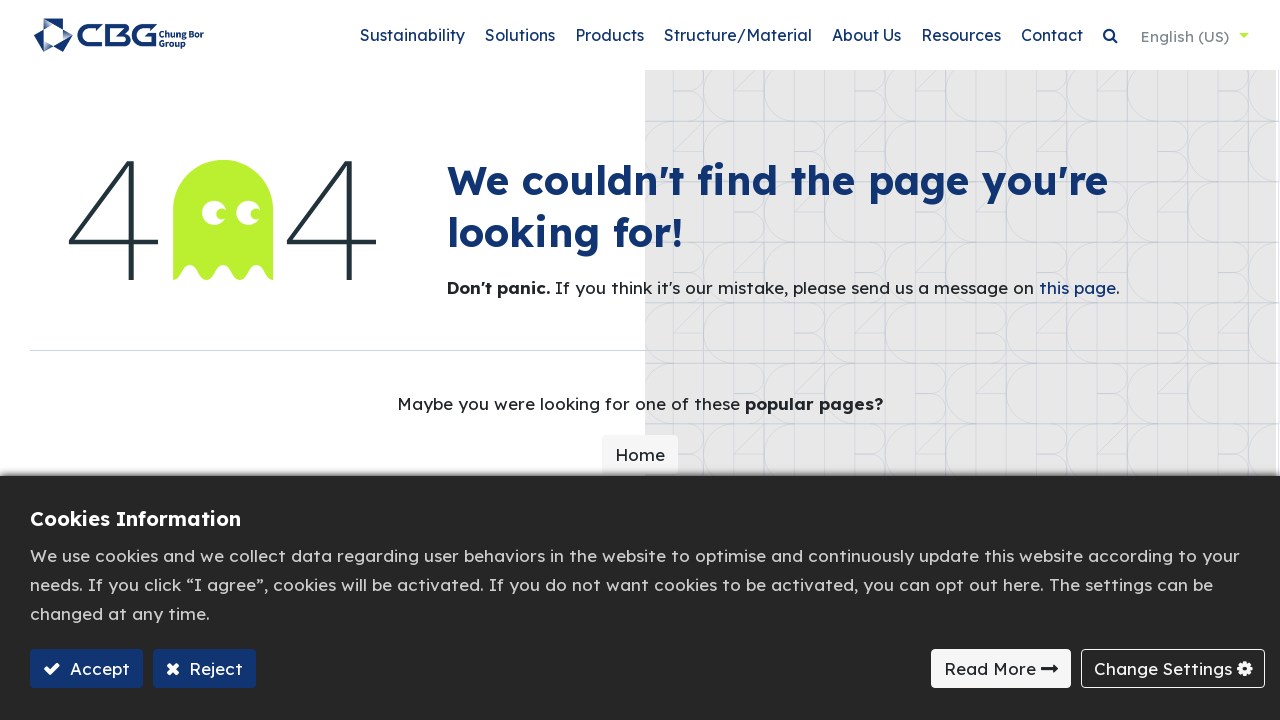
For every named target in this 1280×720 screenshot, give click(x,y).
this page (1077, 297)
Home (640, 464)
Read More (990, 668)
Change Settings (1163, 668)
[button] (1107, 40)
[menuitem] (409, 40)
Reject (213, 668)
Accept (97, 668)
